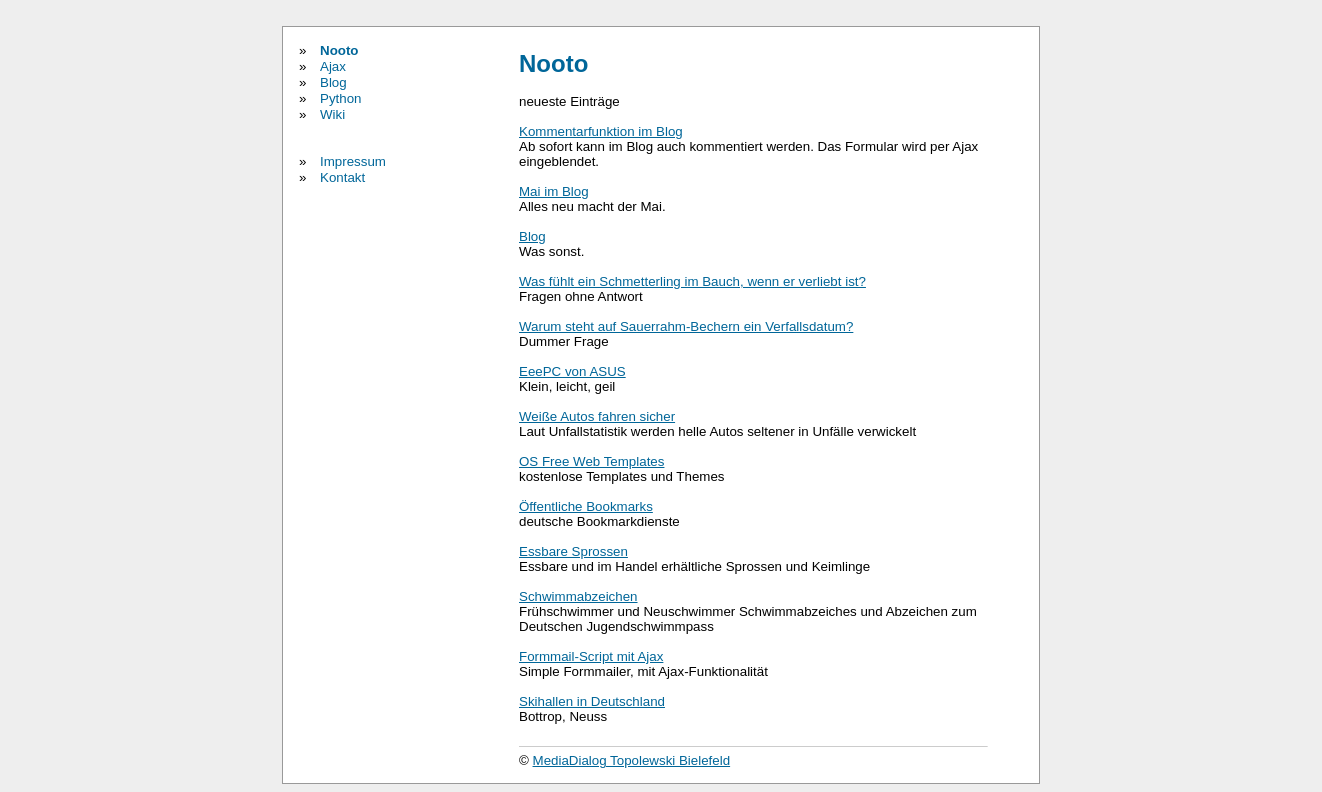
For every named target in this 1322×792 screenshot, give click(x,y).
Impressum (353, 161)
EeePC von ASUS (572, 371)
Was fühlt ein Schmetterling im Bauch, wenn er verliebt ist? (692, 281)
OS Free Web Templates (591, 461)
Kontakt (342, 177)
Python (341, 98)
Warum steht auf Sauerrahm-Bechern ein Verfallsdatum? (686, 326)
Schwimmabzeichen (578, 596)
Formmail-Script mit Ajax (591, 656)
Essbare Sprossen (573, 551)
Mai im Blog (554, 191)
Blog (333, 82)
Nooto (339, 50)
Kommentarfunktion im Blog (601, 131)
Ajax (333, 66)
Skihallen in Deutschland (592, 701)
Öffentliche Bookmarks (586, 506)
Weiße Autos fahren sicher (597, 416)
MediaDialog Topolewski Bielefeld (632, 760)
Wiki (332, 114)
